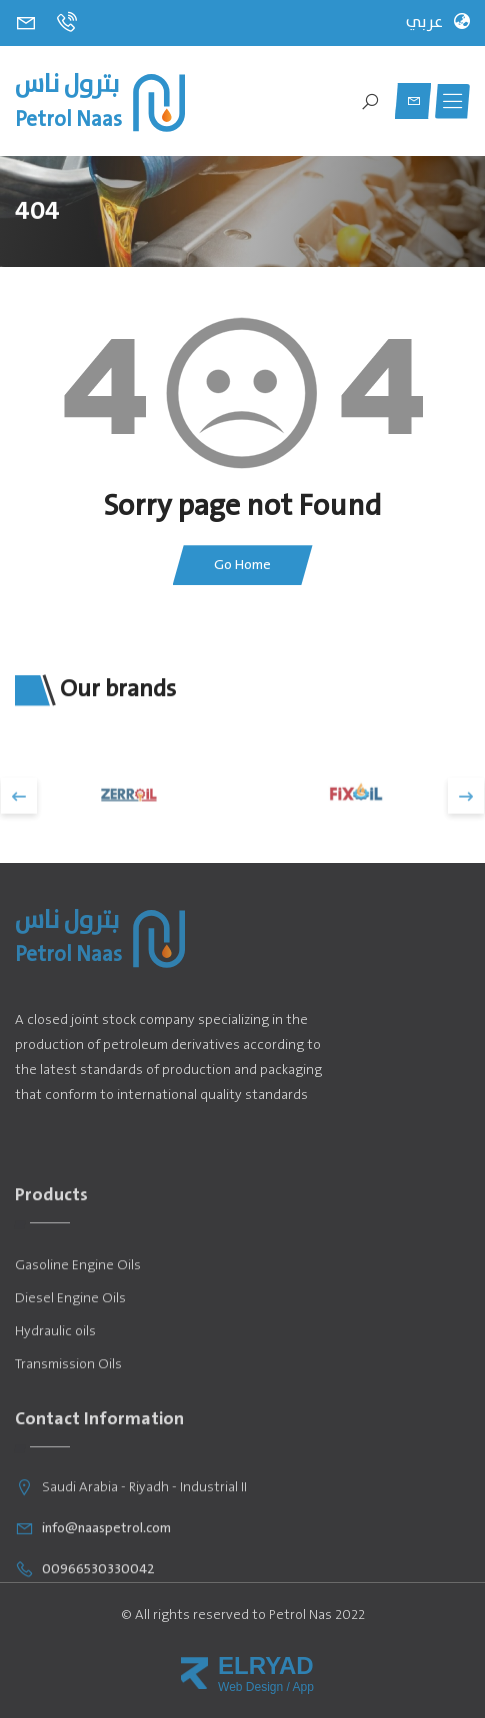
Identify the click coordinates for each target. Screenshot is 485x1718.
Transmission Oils (68, 1437)
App (303, 1687)
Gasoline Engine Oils (78, 1338)
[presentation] (19, 826)
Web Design (250, 1687)
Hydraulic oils (55, 1404)
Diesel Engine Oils (70, 1371)
